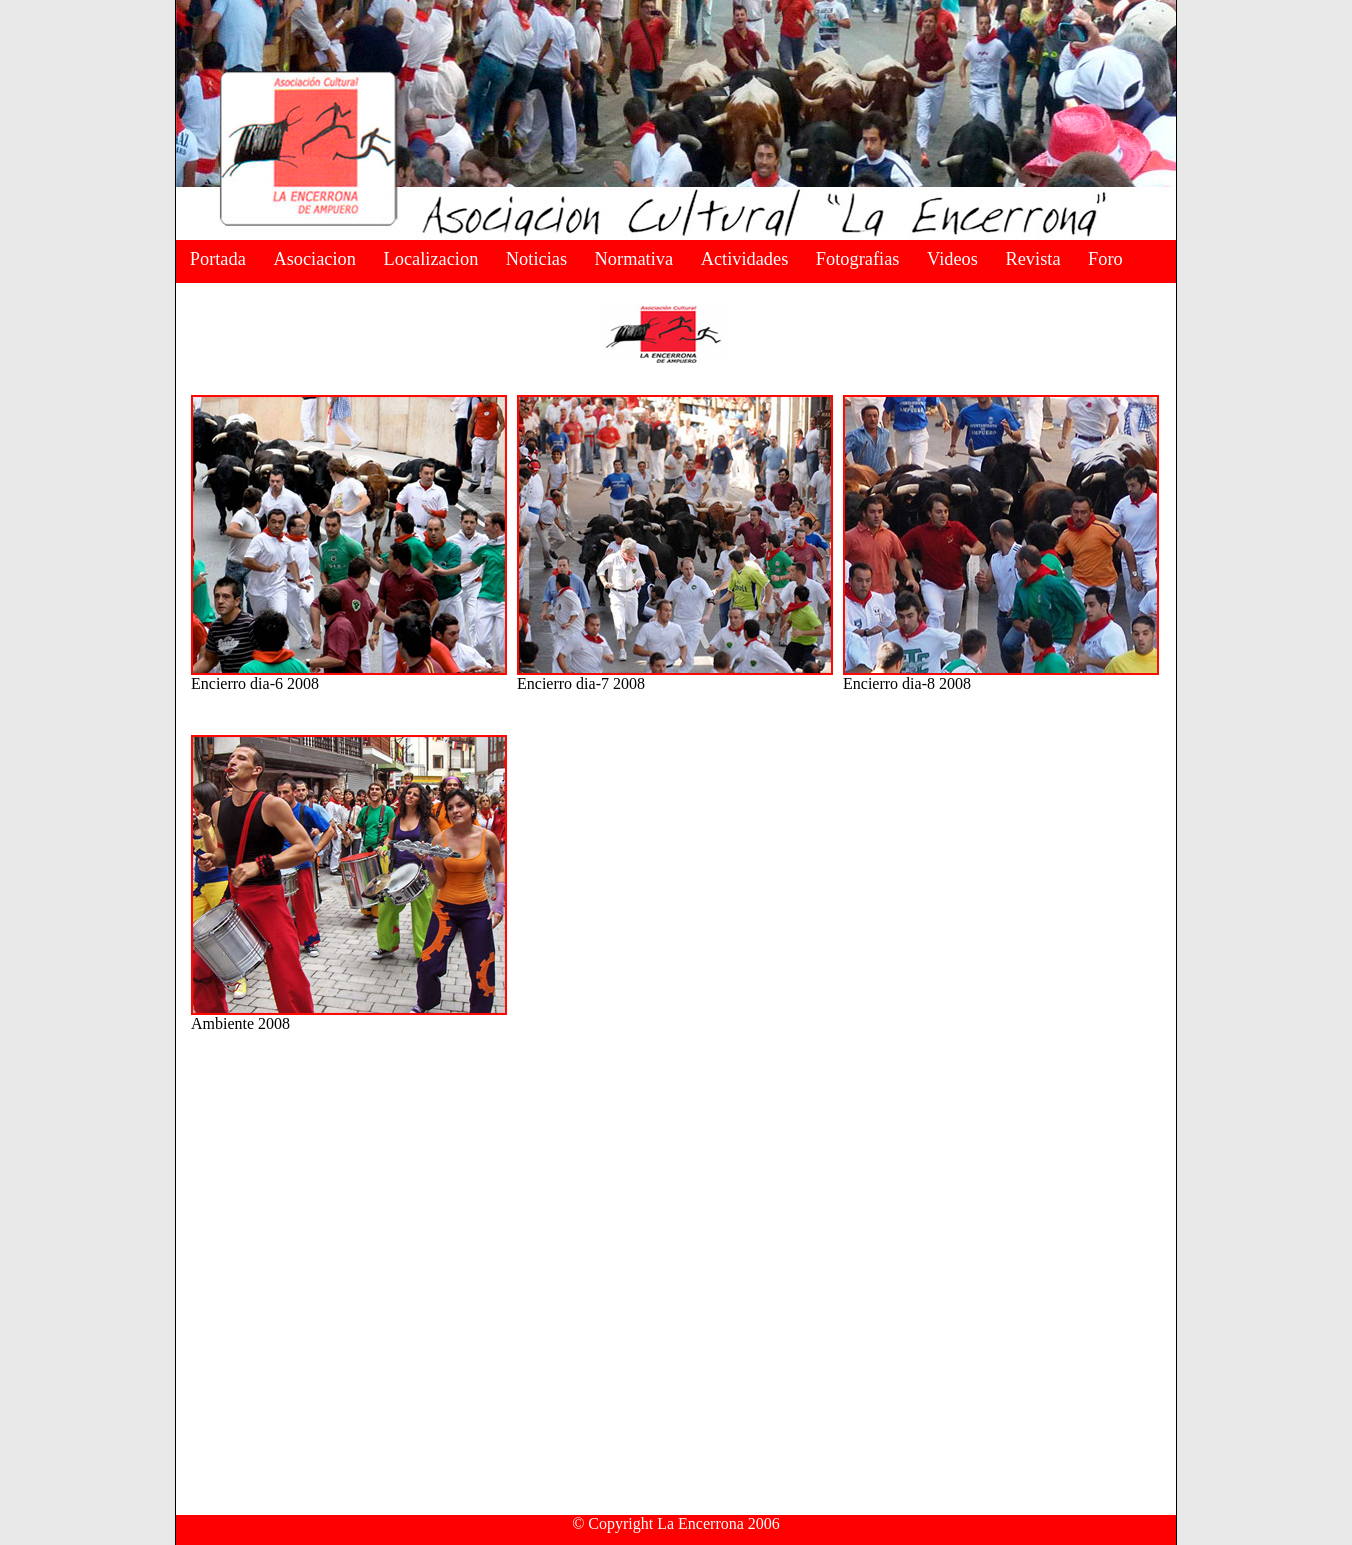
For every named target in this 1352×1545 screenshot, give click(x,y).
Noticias (536, 259)
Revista (1032, 259)
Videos (952, 259)
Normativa (634, 259)
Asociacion (314, 259)
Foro (1105, 259)
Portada (218, 259)
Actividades (745, 259)
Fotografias (858, 259)
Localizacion (431, 259)
